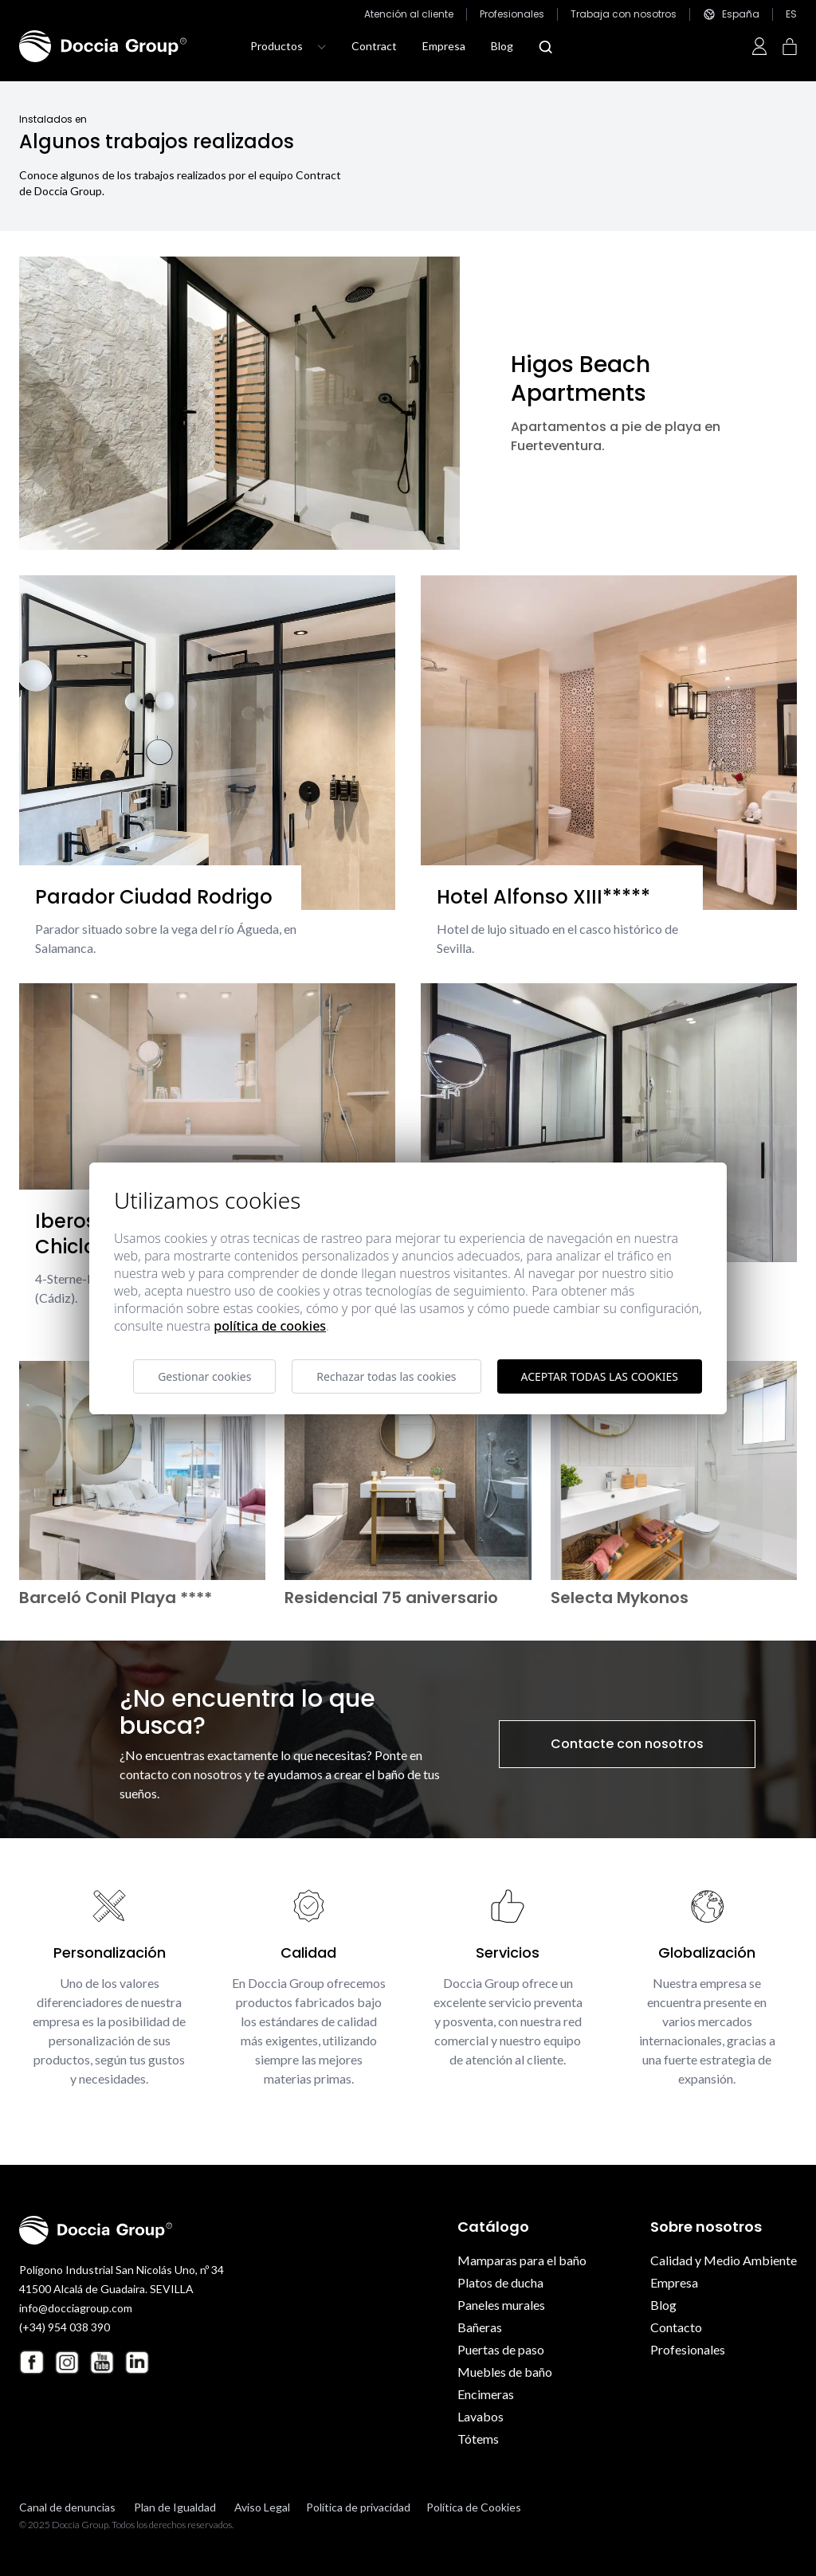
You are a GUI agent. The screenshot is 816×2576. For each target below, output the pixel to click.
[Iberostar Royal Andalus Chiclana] (207, 1108)
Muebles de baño (504, 2371)
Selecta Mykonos (619, 1597)
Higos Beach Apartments (580, 379)
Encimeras (485, 2394)
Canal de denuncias (67, 2507)
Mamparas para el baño (521, 2260)
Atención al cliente (408, 14)
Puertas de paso (500, 2349)
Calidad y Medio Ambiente (723, 2260)
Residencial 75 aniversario (391, 1597)
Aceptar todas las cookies (599, 1376)
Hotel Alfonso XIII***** (543, 897)
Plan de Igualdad (175, 2507)
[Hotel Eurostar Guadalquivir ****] (609, 1122)
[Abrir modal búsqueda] (545, 47)
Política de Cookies (473, 2507)
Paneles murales (501, 2304)
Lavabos (480, 2416)
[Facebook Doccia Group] (32, 2362)
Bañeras (479, 2327)
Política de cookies (270, 1326)
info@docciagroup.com (75, 2308)
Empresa (443, 46)
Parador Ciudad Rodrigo (154, 897)
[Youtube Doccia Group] (102, 2362)
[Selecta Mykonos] (674, 1470)
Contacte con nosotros (627, 1744)
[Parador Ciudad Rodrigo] (207, 742)
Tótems (478, 2438)
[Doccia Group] (102, 46)
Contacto (676, 2327)
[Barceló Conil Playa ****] (142, 1470)
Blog (502, 46)
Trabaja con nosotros (624, 14)
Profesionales (512, 14)
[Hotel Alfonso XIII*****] (609, 742)
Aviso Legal (262, 2507)
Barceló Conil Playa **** (115, 1597)
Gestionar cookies (204, 1376)
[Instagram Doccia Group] (67, 2362)
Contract (374, 46)
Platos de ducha (500, 2282)
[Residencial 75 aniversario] (407, 1470)
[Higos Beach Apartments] (239, 403)
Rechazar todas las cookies (386, 1376)
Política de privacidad (358, 2507)
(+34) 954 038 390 (64, 2327)
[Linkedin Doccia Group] (137, 2362)
